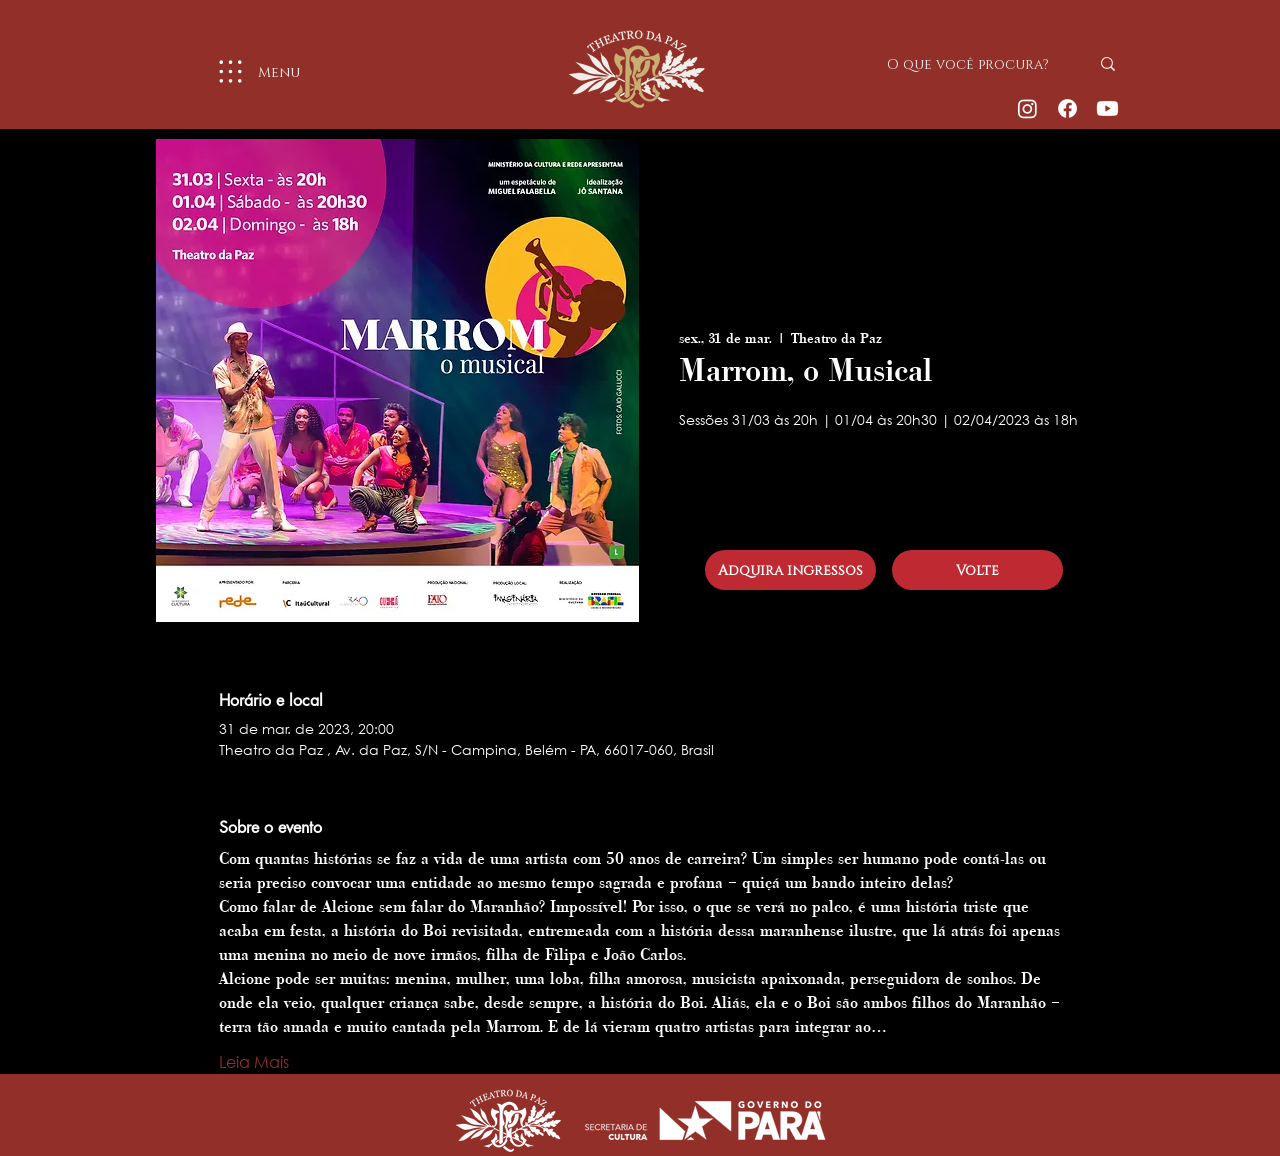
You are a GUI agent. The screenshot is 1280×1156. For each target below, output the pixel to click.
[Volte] (977, 570)
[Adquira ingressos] (790, 570)
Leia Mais (254, 1061)
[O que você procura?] (973, 64)
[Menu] (251, 71)
